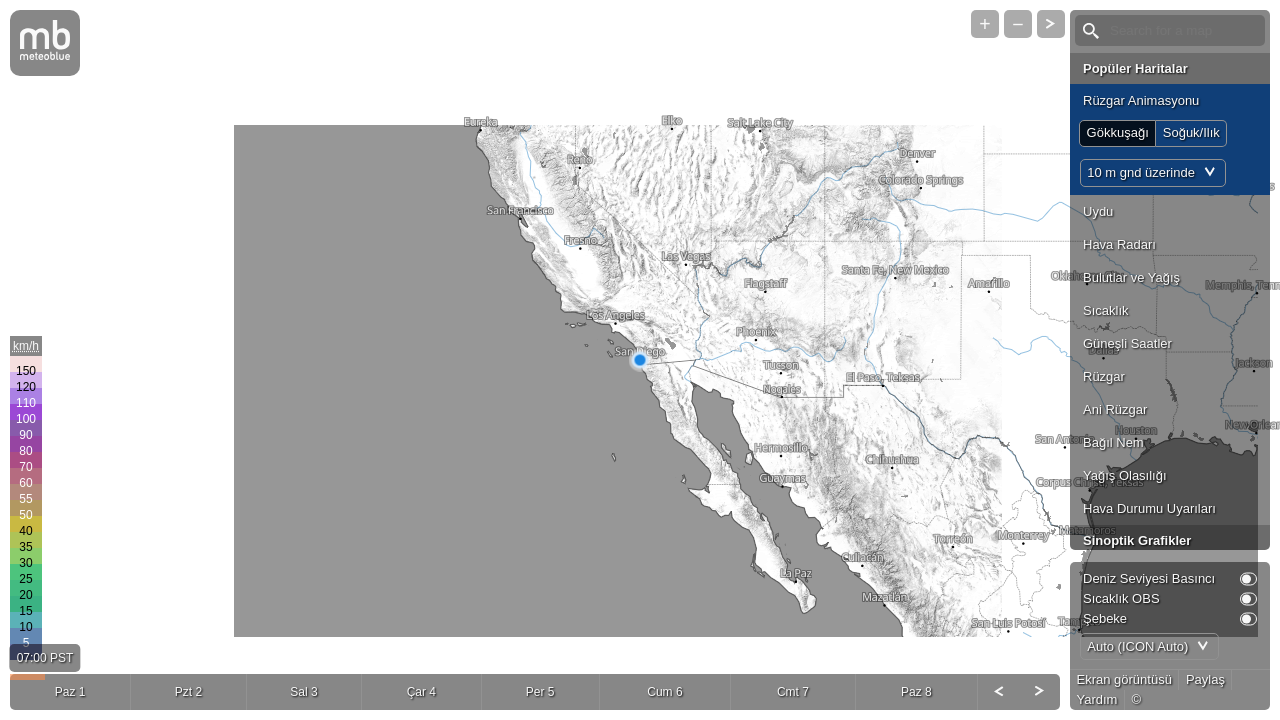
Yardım (1097, 699)
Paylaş (1205, 679)
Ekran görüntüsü (1124, 679)
